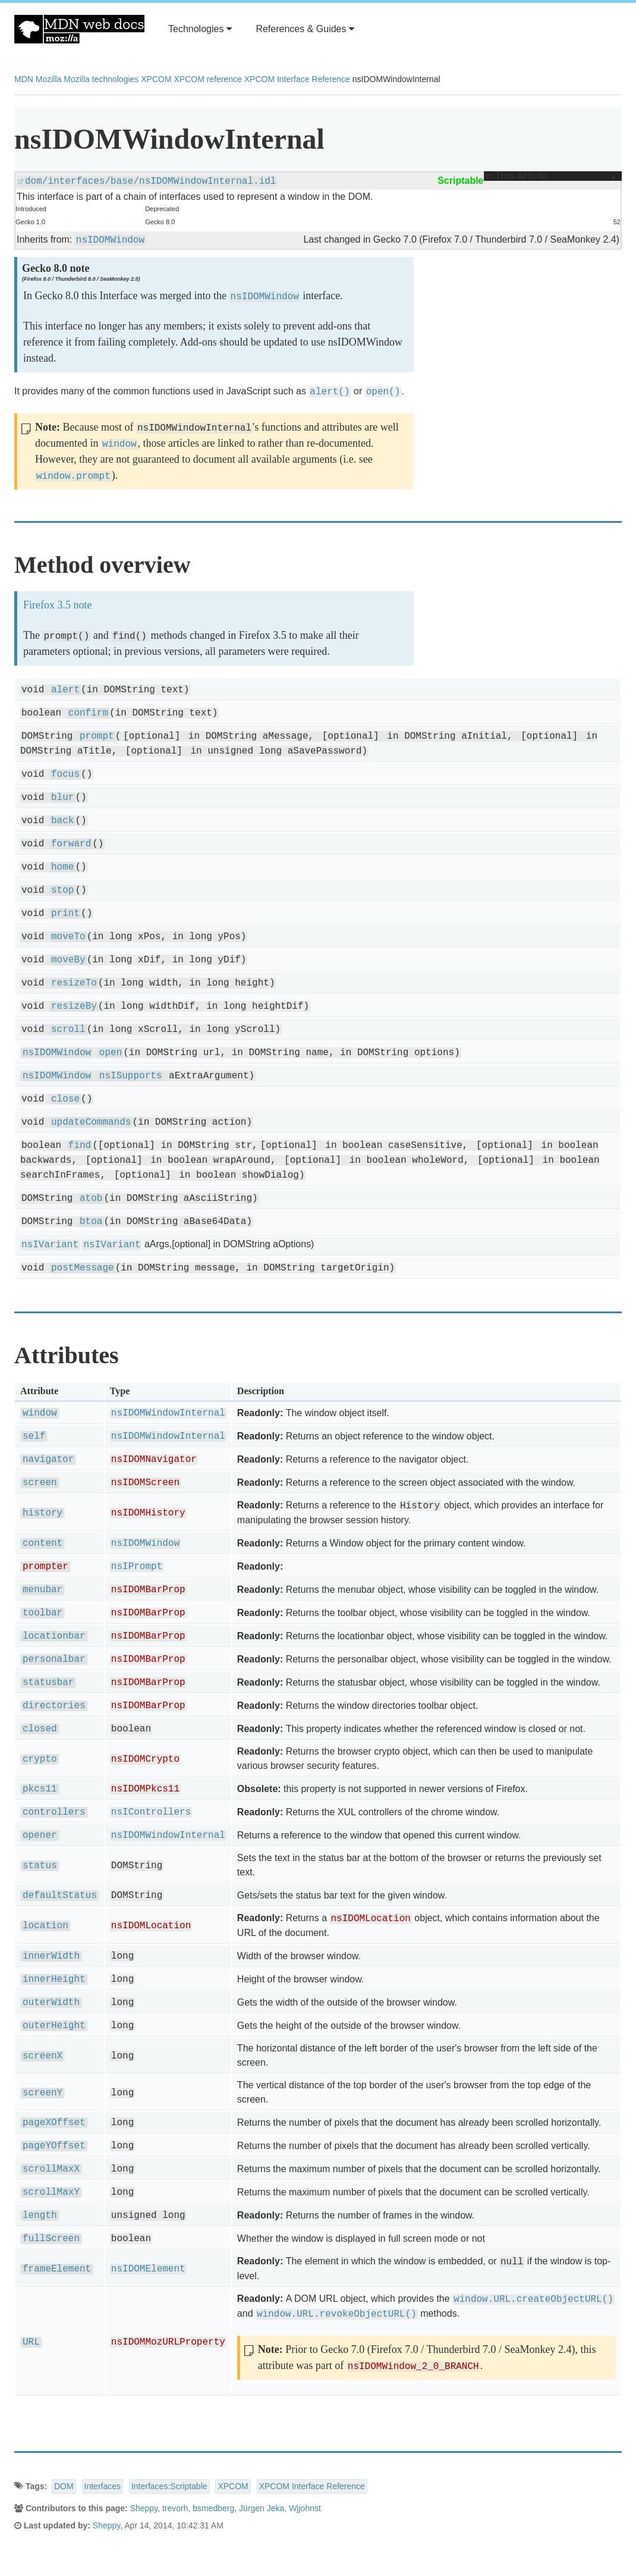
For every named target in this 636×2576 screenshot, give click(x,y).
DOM (64, 2486)
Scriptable (460, 180)
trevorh (175, 2508)
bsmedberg (213, 2508)
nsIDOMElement (148, 2269)
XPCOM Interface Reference (297, 79)
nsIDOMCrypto (145, 1759)
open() (383, 392)
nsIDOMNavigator (154, 1459)
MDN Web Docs (79, 29)
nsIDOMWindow (110, 240)
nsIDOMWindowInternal (168, 1413)
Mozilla (49, 79)
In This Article (550, 176)
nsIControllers (151, 1812)
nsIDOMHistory (148, 1513)
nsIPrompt (136, 1566)
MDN (23, 79)
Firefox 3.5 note (57, 605)
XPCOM (156, 79)
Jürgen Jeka (261, 2508)
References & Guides (305, 29)
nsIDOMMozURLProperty (168, 2342)
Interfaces (102, 2486)
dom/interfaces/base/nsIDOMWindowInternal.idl (150, 181)
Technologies (200, 29)
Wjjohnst (305, 2508)
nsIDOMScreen (145, 1482)
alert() (330, 392)
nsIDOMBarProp (148, 1589)
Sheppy (144, 2508)
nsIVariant (49, 1245)
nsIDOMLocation (151, 1926)
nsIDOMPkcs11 (145, 1789)
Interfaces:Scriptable (169, 2486)
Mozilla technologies (101, 79)
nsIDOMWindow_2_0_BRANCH (413, 2366)
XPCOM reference (207, 79)
